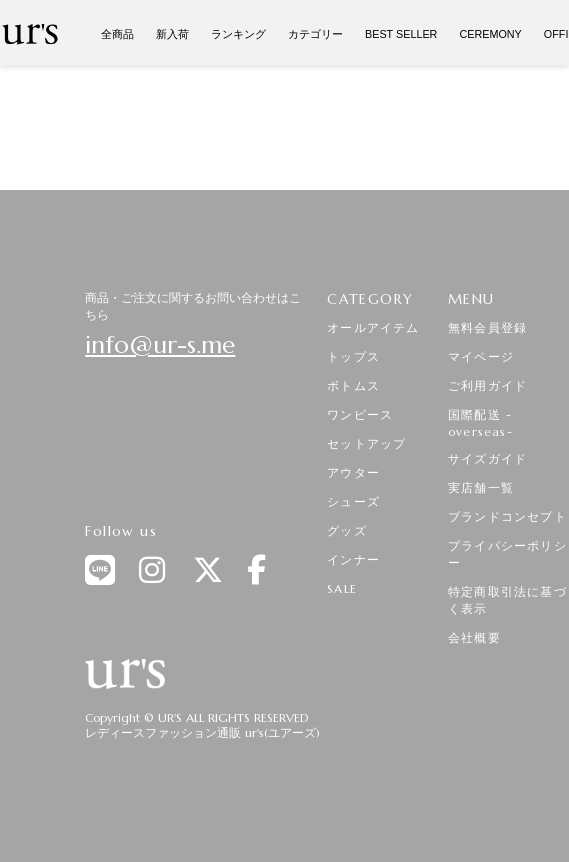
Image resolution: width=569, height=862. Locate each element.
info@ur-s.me (160, 345)
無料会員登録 (487, 327)
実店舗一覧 (481, 487)
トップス (353, 356)
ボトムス (353, 385)
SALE (342, 588)
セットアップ (366, 443)
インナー (353, 559)
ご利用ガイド (487, 385)
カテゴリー (315, 34)
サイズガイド (487, 458)
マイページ (481, 356)
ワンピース (360, 414)
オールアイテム (373, 327)
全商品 (117, 34)
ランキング (238, 34)
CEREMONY (490, 34)
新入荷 (172, 34)
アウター (353, 472)
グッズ (347, 530)
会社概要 (474, 637)
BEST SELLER (401, 34)
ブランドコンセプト (507, 516)
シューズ (353, 501)
